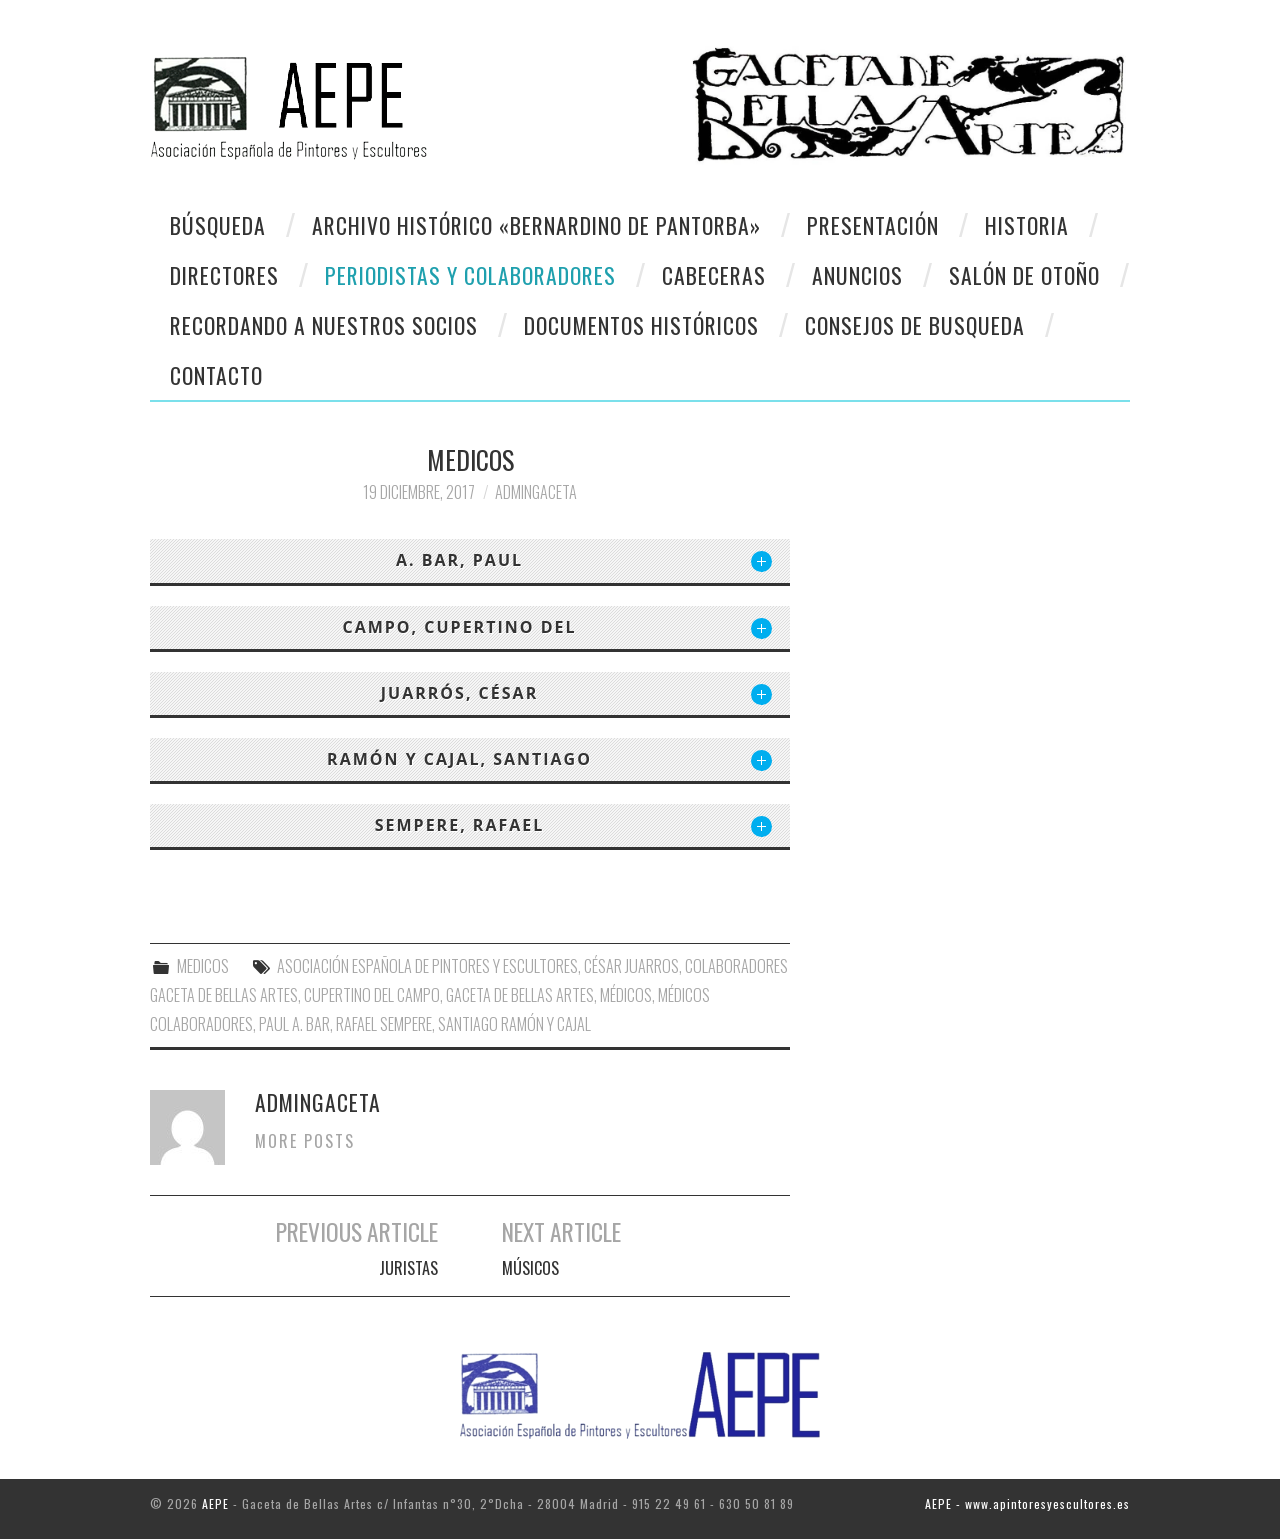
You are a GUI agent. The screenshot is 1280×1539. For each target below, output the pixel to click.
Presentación (873, 225)
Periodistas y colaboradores (470, 275)
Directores (224, 275)
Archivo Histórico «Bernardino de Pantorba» (536, 225)
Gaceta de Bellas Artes (520, 995)
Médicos (626, 995)
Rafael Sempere (384, 1024)
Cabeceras (714, 275)
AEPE (215, 1503)
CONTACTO (216, 375)
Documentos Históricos (641, 325)
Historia (1027, 225)
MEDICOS (203, 966)
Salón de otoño (1024, 275)
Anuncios (857, 275)
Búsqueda (218, 225)
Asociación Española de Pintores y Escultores (427, 966)
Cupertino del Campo (372, 995)
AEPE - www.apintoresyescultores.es (1027, 1503)
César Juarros (631, 966)
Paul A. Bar (294, 1024)
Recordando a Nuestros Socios (324, 325)
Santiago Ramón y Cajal (514, 1024)
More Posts (305, 1141)
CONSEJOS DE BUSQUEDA (915, 325)
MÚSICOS (530, 1268)
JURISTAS (408, 1268)
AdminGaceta (536, 492)
